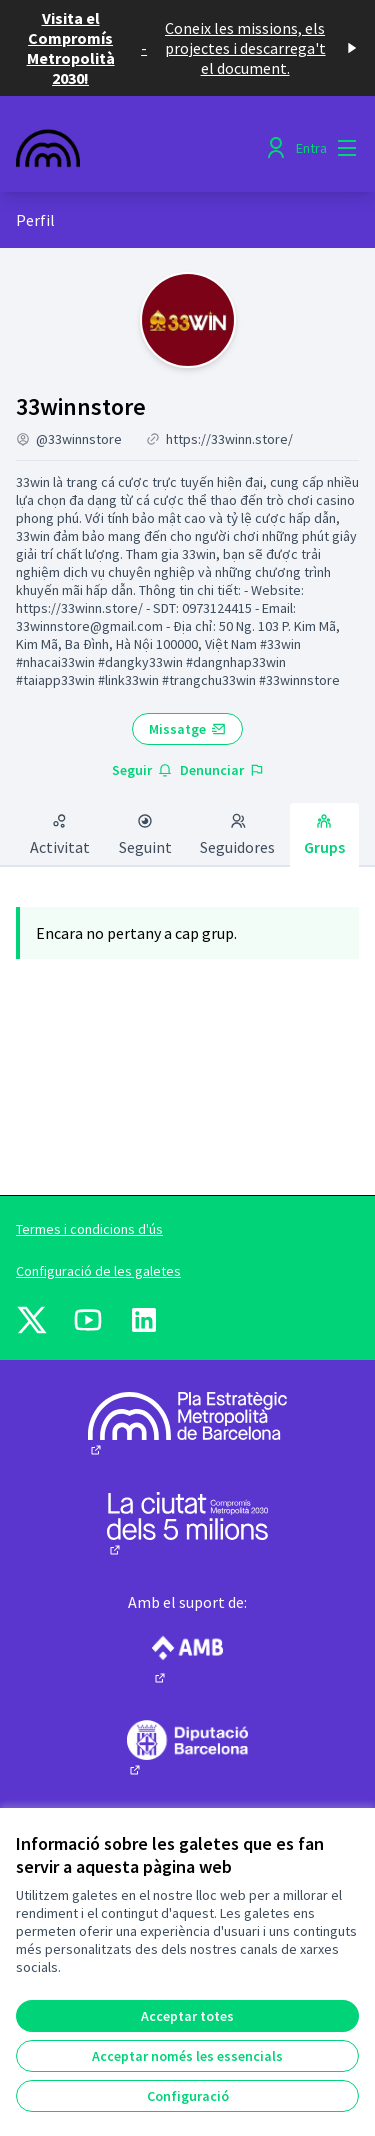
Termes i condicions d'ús (89, 1229)
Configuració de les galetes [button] (98, 1271)
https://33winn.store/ (229, 439)
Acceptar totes (187, 2016)
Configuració (188, 2096)
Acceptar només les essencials (187, 2056)
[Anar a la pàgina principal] (142, 148)
